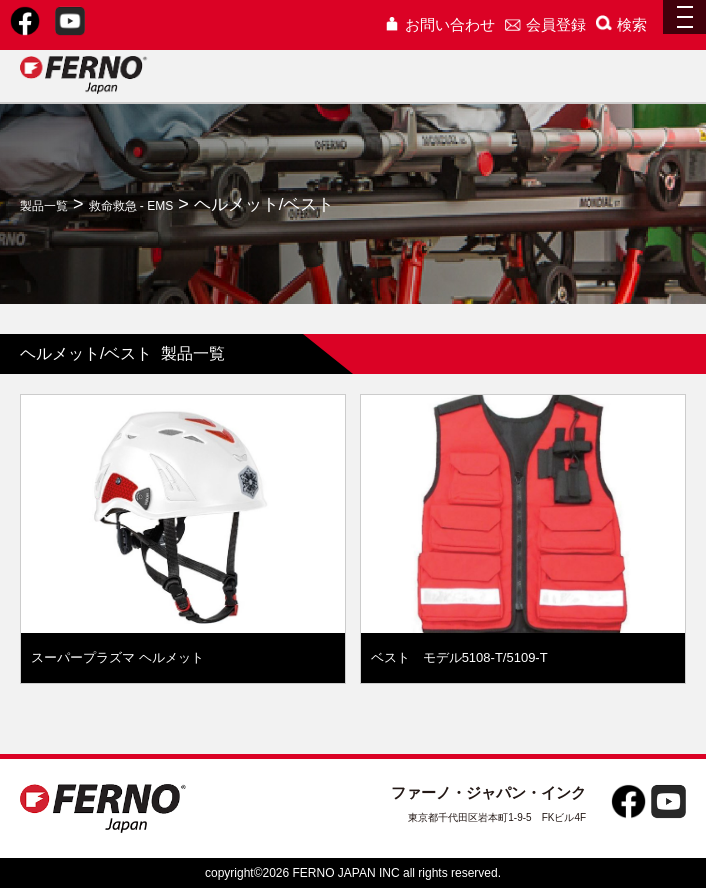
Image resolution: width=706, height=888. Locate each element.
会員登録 (545, 24)
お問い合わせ (439, 24)
